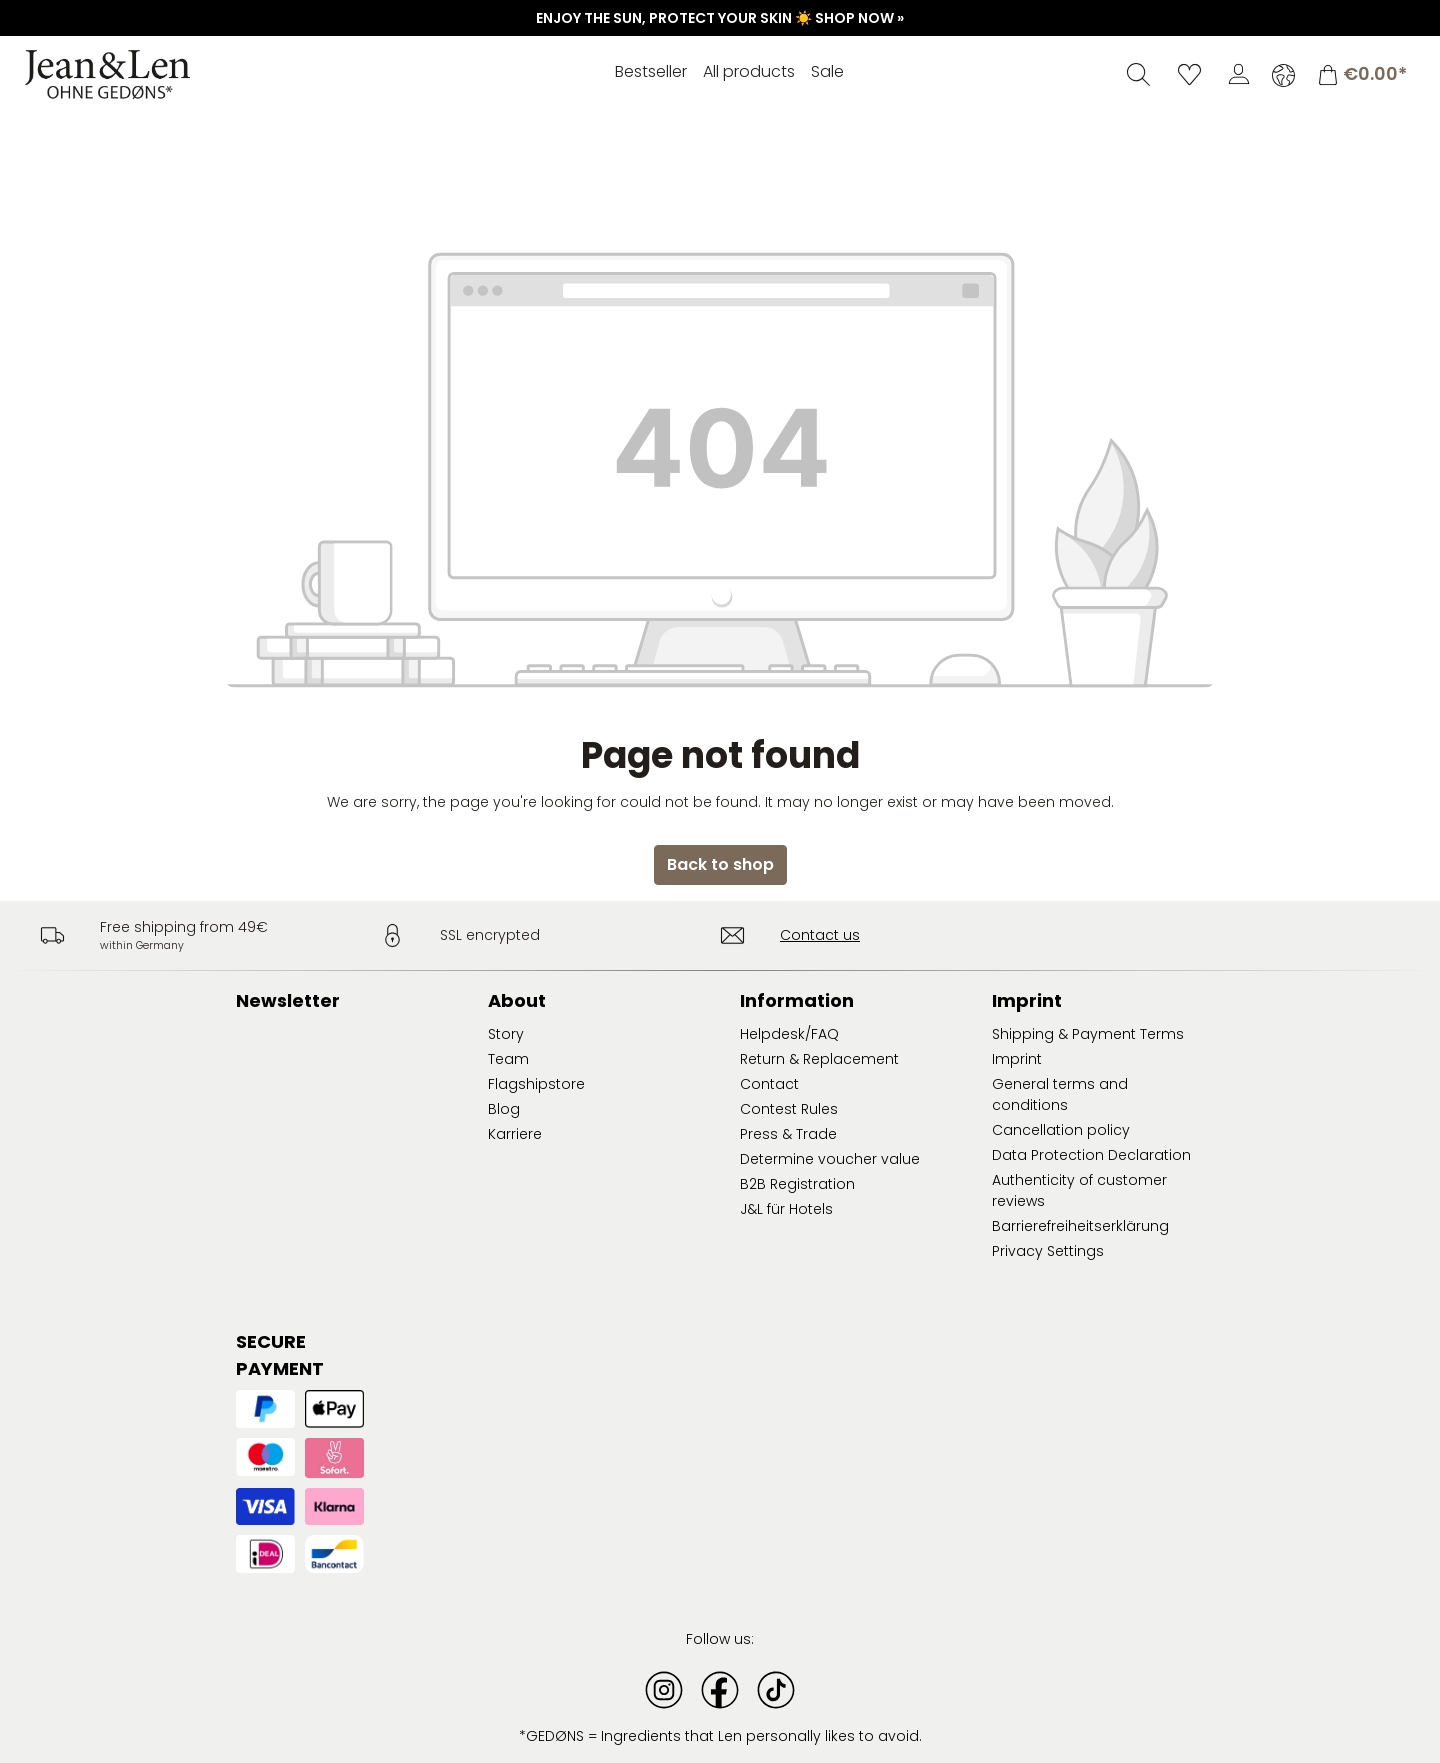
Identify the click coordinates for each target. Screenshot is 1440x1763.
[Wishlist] (1189, 74)
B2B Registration (797, 1184)
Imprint (1017, 1059)
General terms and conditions (1060, 1094)
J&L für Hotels (786, 1209)
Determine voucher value (830, 1159)
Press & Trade (788, 1134)
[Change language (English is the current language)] (1283, 75)
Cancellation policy (1061, 1130)
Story (506, 1034)
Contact (769, 1084)
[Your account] (1239, 74)
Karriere (515, 1134)
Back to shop (720, 864)
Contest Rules (789, 1109)
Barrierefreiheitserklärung (1080, 1226)
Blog (504, 1109)
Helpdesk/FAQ (789, 1034)
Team (508, 1059)
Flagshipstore (536, 1084)
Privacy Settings (1048, 1251)
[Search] (1138, 74)
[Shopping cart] (1362, 74)
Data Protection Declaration (1091, 1155)
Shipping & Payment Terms (1088, 1034)
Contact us (820, 935)
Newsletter (288, 1000)
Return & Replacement (819, 1059)
